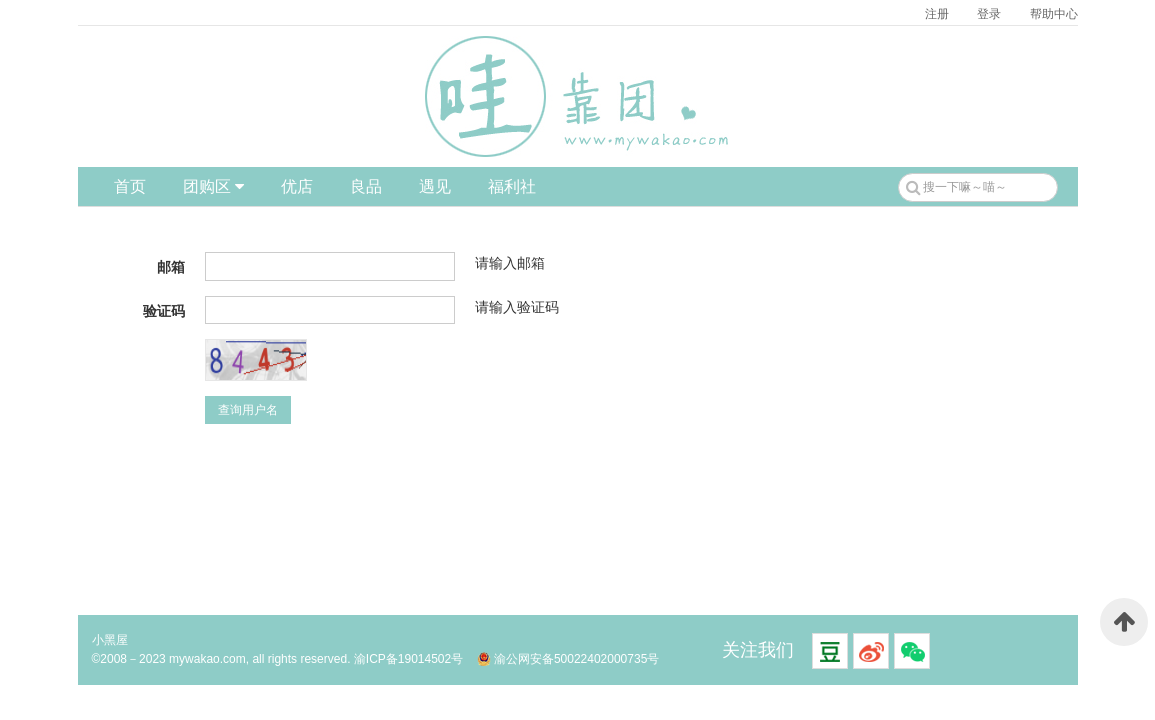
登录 (989, 14)
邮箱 (171, 267)
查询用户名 (248, 410)
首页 (130, 186)
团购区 (213, 186)
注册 (937, 14)
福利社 (512, 186)
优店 (297, 186)
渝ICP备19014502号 (408, 659)
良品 (366, 186)
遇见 (435, 186)
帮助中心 (1054, 14)
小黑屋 (110, 640)
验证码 (164, 311)
